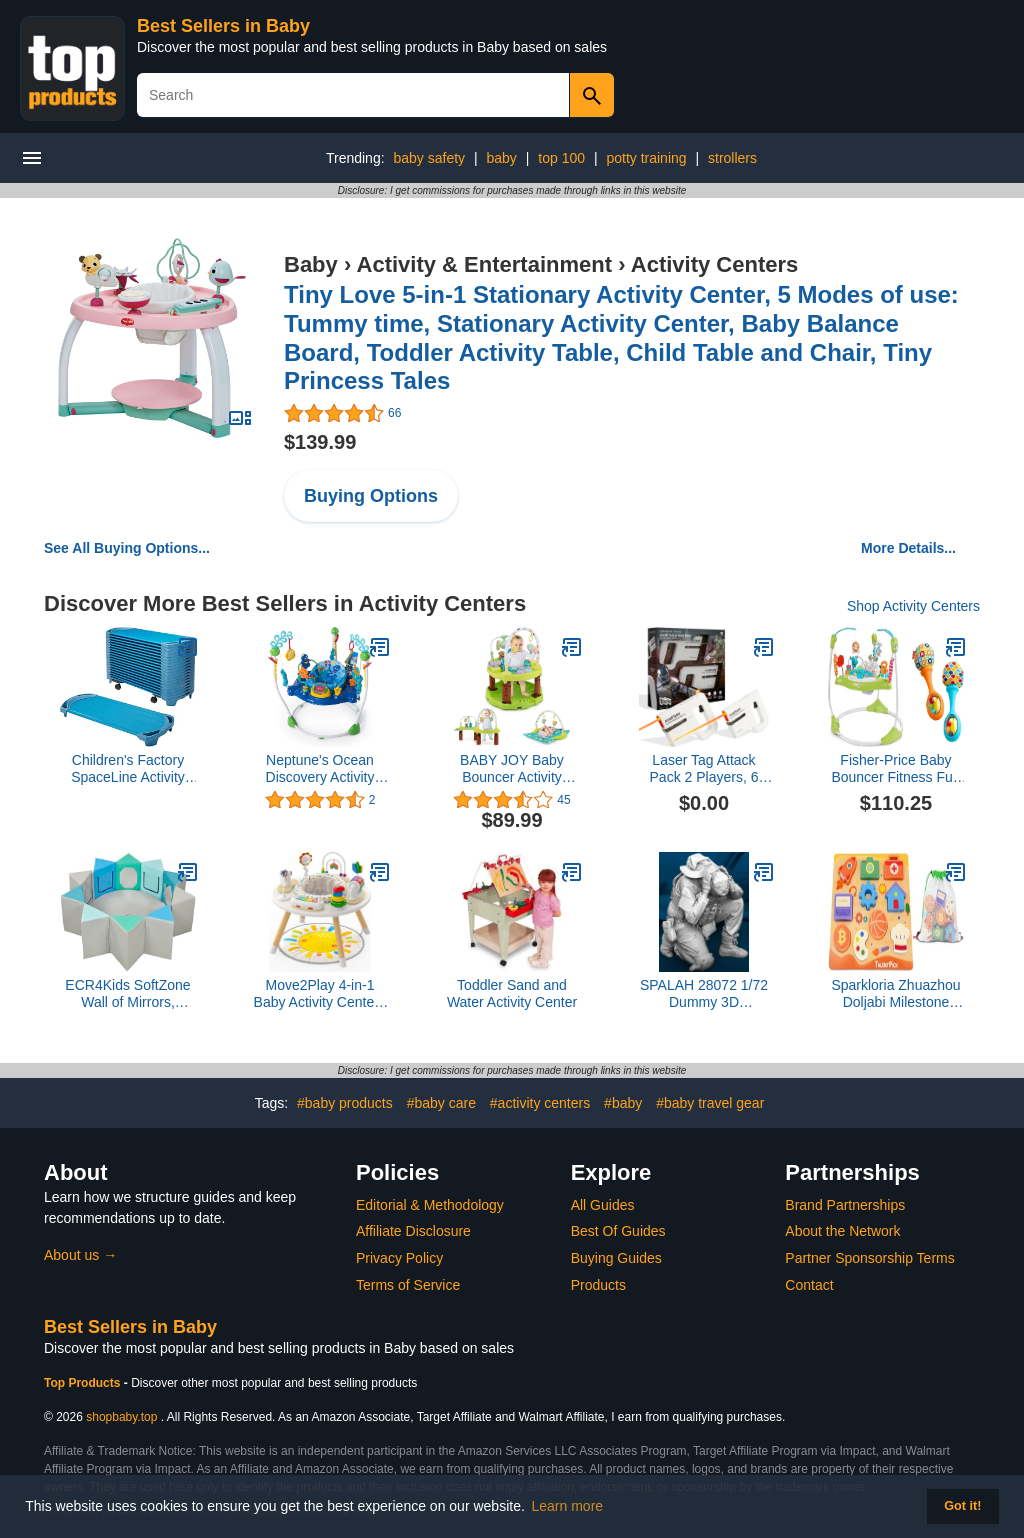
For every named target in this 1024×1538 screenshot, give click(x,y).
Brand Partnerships (845, 1205)
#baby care (441, 1103)
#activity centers (540, 1103)
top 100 (561, 158)
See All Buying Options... (127, 548)
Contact (809, 1285)
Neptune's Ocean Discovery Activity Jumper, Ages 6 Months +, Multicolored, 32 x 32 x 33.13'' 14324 (319, 769)
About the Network (842, 1231)
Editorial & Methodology (430, 1205)
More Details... (908, 548)
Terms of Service (408, 1285)
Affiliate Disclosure (413, 1231)
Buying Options (371, 496)
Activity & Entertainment (485, 264)
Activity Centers (715, 264)
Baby (311, 264)
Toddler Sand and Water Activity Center (512, 993)
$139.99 (320, 442)
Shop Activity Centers (913, 606)
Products (598, 1285)
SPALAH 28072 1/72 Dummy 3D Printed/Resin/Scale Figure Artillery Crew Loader (704, 994)
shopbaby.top (121, 1417)
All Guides (603, 1205)
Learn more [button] (568, 1506)
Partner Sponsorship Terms (869, 1258)
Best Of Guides (618, 1231)
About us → (80, 1255)
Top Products (84, 1383)
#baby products (345, 1103)
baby (502, 158)
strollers (732, 158)
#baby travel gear (710, 1103)
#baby (623, 1103)
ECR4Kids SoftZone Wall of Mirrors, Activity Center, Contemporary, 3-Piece (127, 994)
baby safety (429, 158)
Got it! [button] (962, 1506)
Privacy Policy (399, 1258)
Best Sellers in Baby (223, 26)
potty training (646, 158)
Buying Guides (616, 1258)
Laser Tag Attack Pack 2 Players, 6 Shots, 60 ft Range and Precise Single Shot (704, 769)
